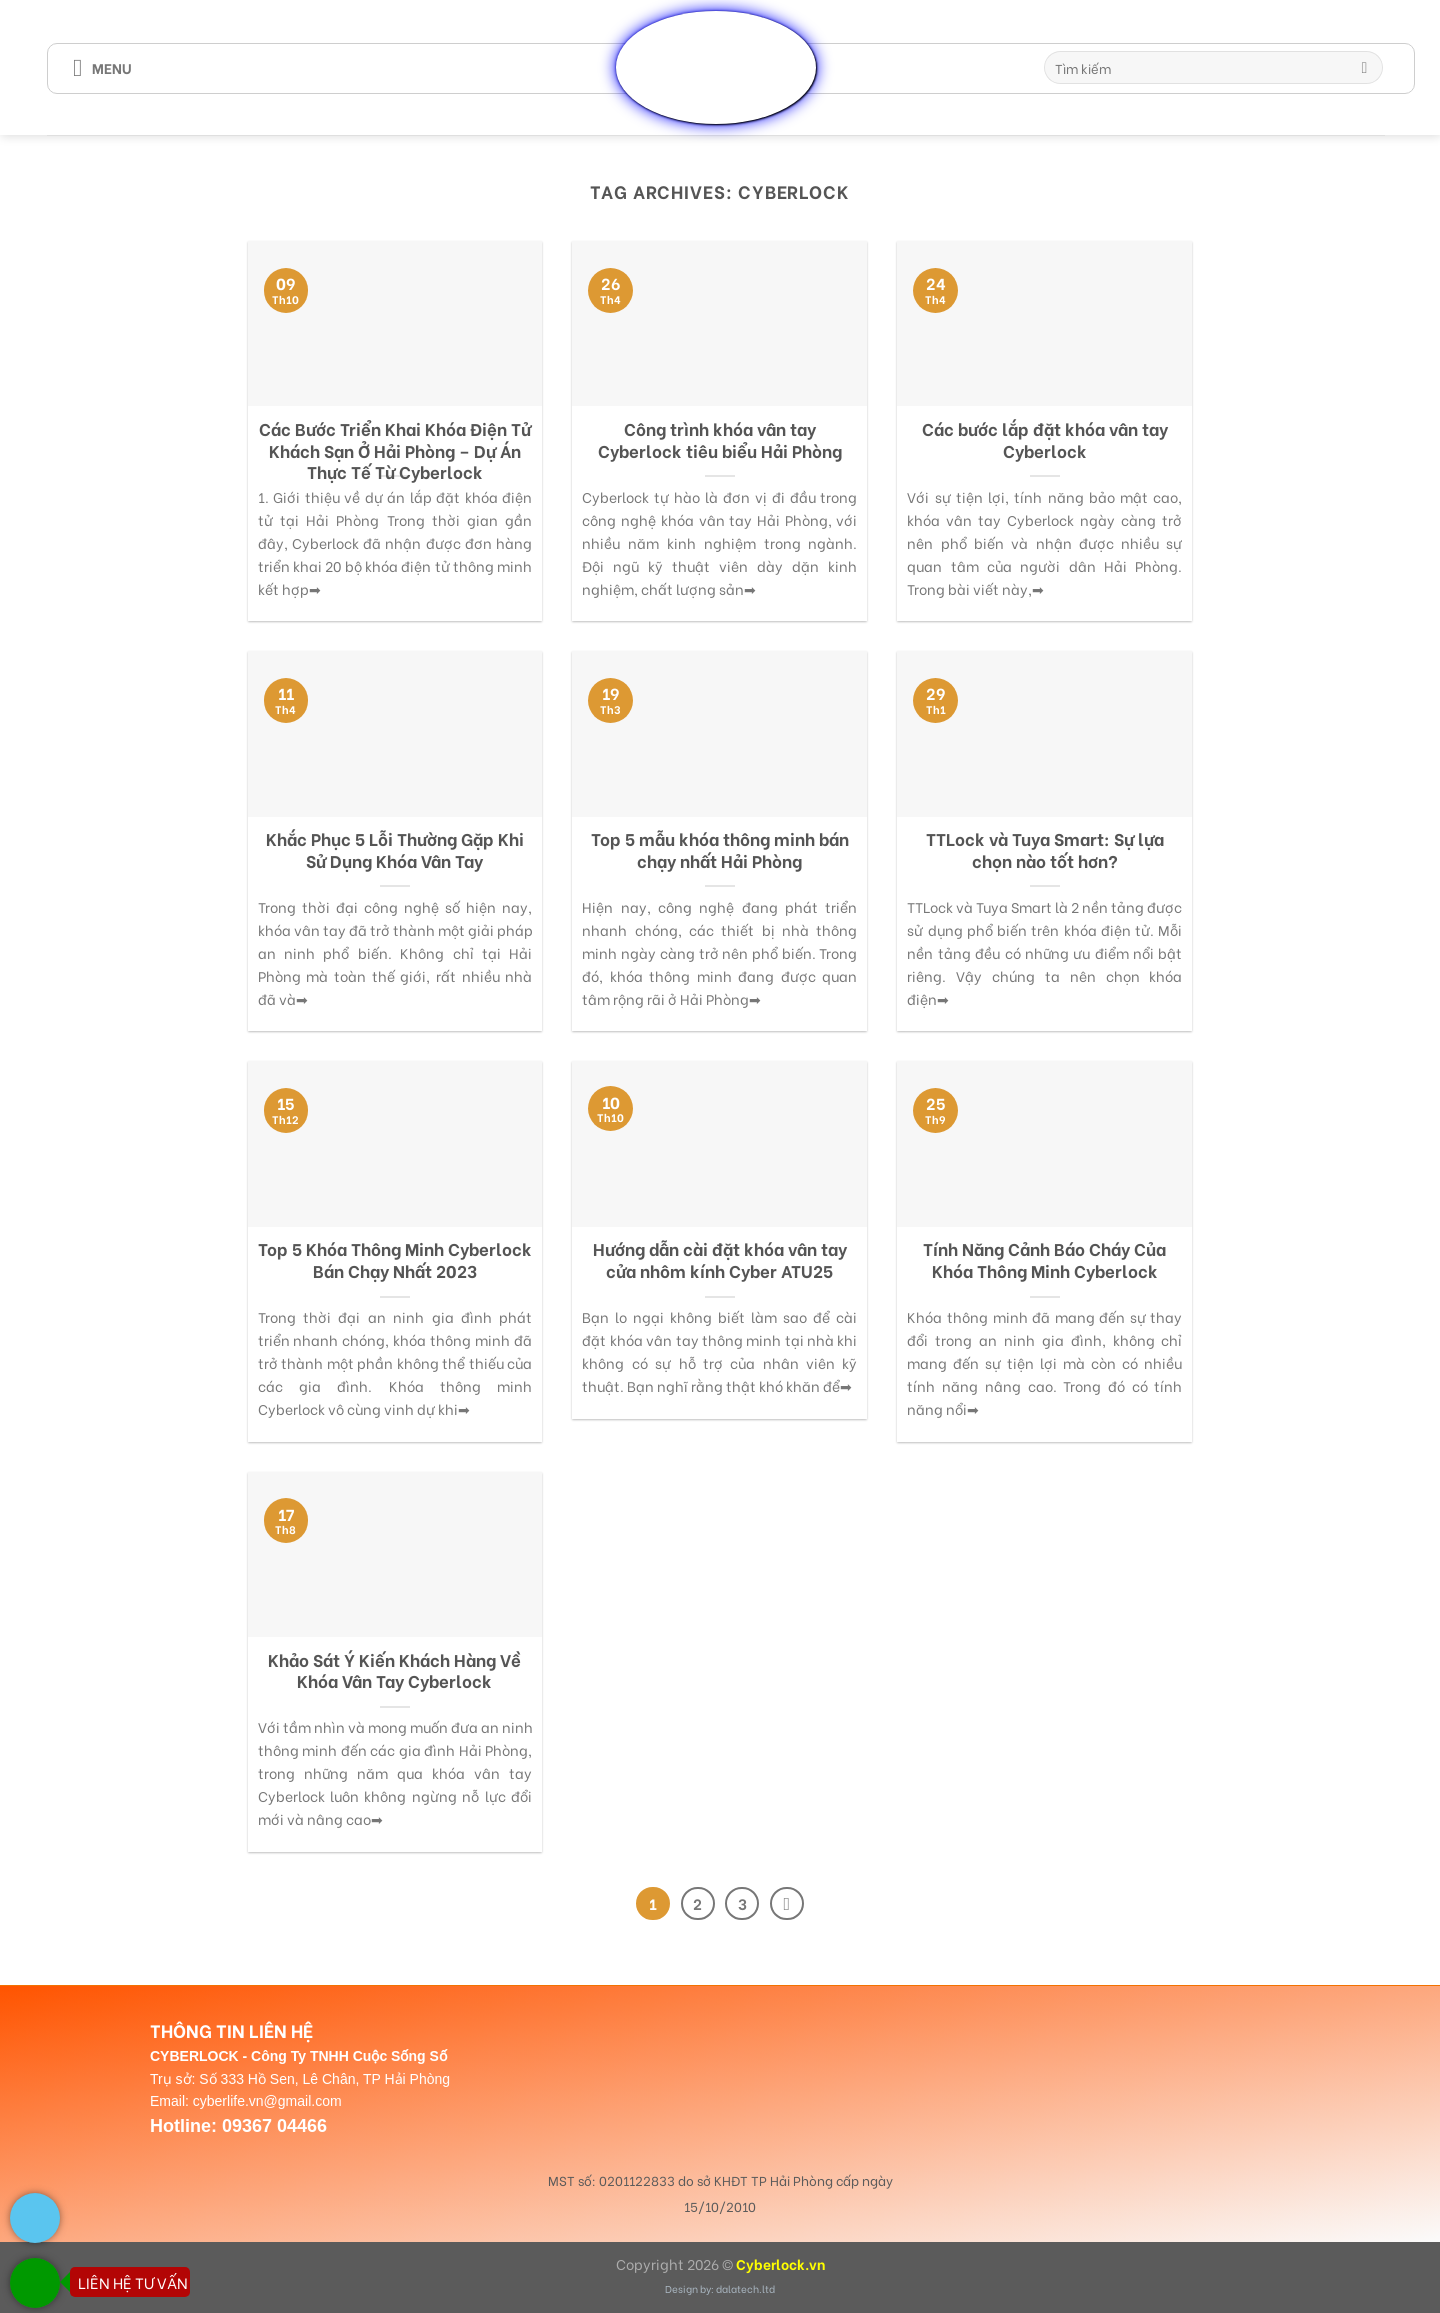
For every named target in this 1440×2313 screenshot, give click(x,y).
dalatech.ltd (745, 2288)
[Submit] (1364, 68)
